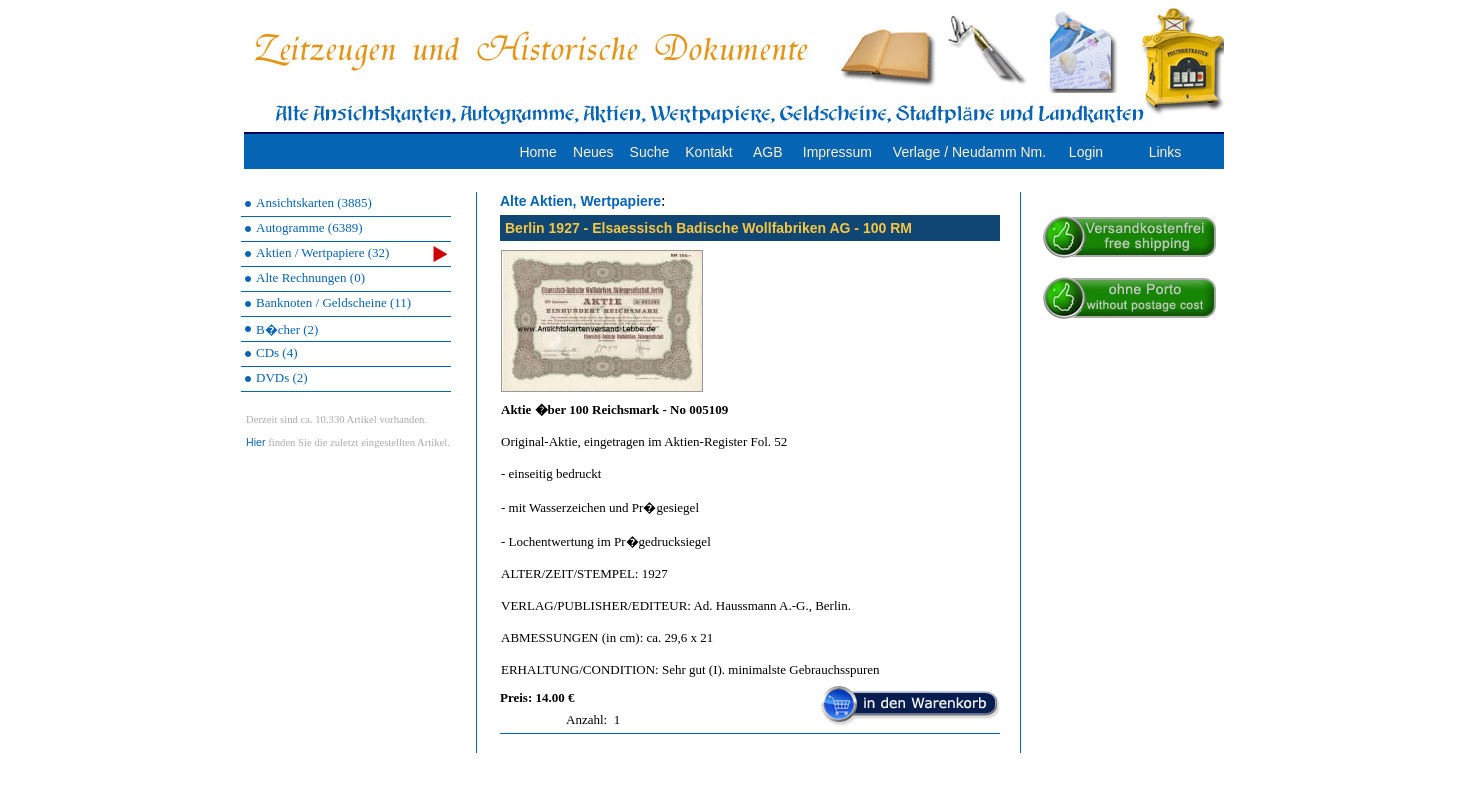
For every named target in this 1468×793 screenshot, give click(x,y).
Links (1165, 152)
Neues (593, 152)
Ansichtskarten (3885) (314, 202)
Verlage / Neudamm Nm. (969, 152)
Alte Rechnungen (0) (310, 277)
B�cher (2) (287, 329)
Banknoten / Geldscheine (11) (333, 302)
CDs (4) (277, 352)
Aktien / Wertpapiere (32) (351, 253)
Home (537, 152)
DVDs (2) (282, 377)
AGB (768, 152)
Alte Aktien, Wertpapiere (580, 201)
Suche (650, 152)
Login (1086, 152)
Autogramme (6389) (309, 227)
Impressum (837, 152)
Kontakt (708, 152)
